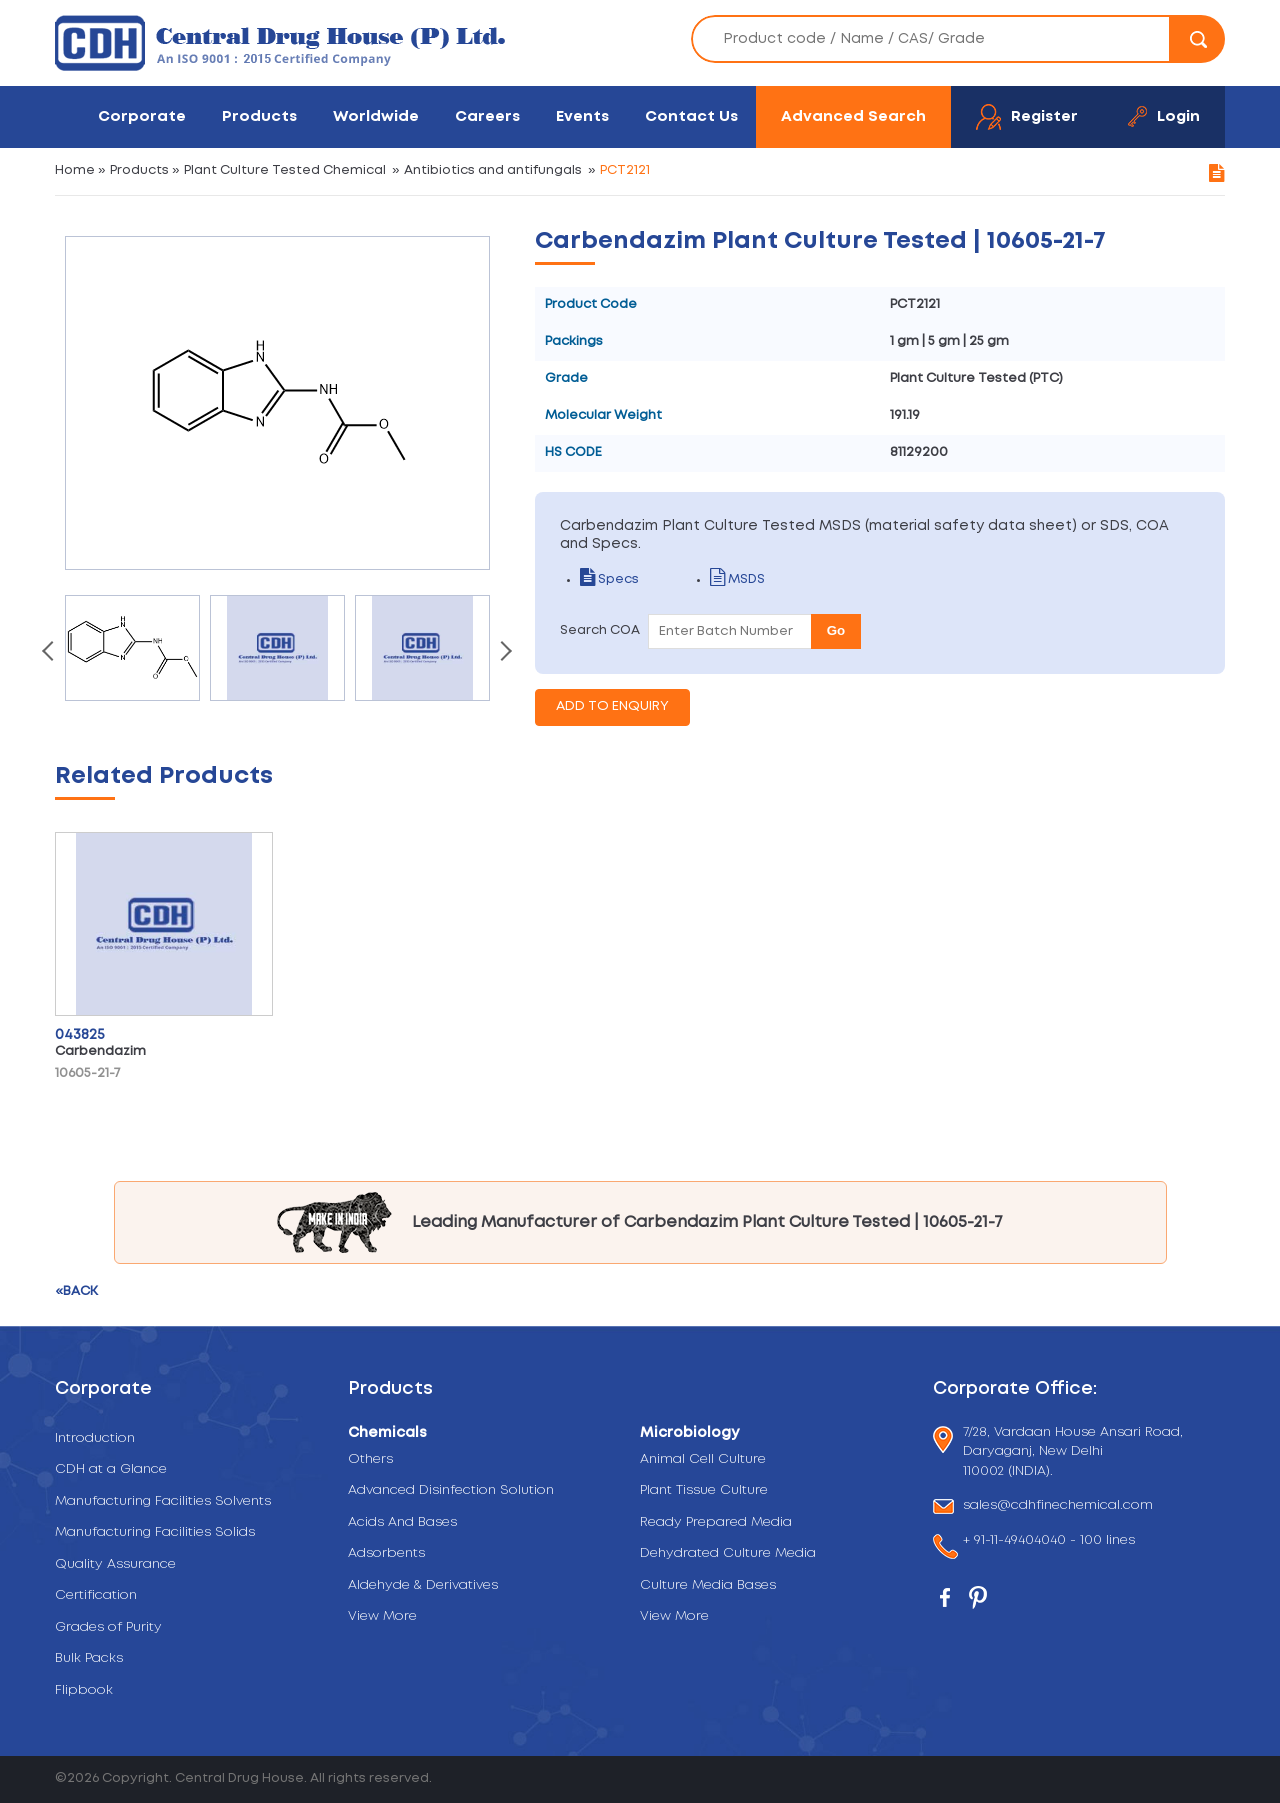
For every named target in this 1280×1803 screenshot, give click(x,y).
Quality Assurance (115, 1564)
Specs (609, 579)
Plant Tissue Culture (704, 1490)
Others (370, 1459)
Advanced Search (853, 116)
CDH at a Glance (111, 1469)
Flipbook (84, 1690)
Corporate (142, 116)
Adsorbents (386, 1553)
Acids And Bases (402, 1522)
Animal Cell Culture (703, 1459)
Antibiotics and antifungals (493, 170)
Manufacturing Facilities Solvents (163, 1501)
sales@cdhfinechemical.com (1058, 1506)
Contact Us (691, 116)
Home (75, 170)
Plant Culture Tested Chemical (285, 170)
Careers (487, 116)
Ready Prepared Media (716, 1522)
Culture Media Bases (708, 1585)
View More (382, 1616)
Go (836, 630)
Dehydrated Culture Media (728, 1553)
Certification (96, 1595)
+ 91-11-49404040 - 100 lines (1049, 1542)
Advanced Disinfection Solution (451, 1490)
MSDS (737, 579)
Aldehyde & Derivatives (423, 1585)
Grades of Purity (108, 1627)
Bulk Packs (89, 1658)
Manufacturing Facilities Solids (155, 1532)
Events (582, 116)
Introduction (95, 1438)
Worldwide (376, 116)
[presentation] (50, 653)
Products (259, 116)
